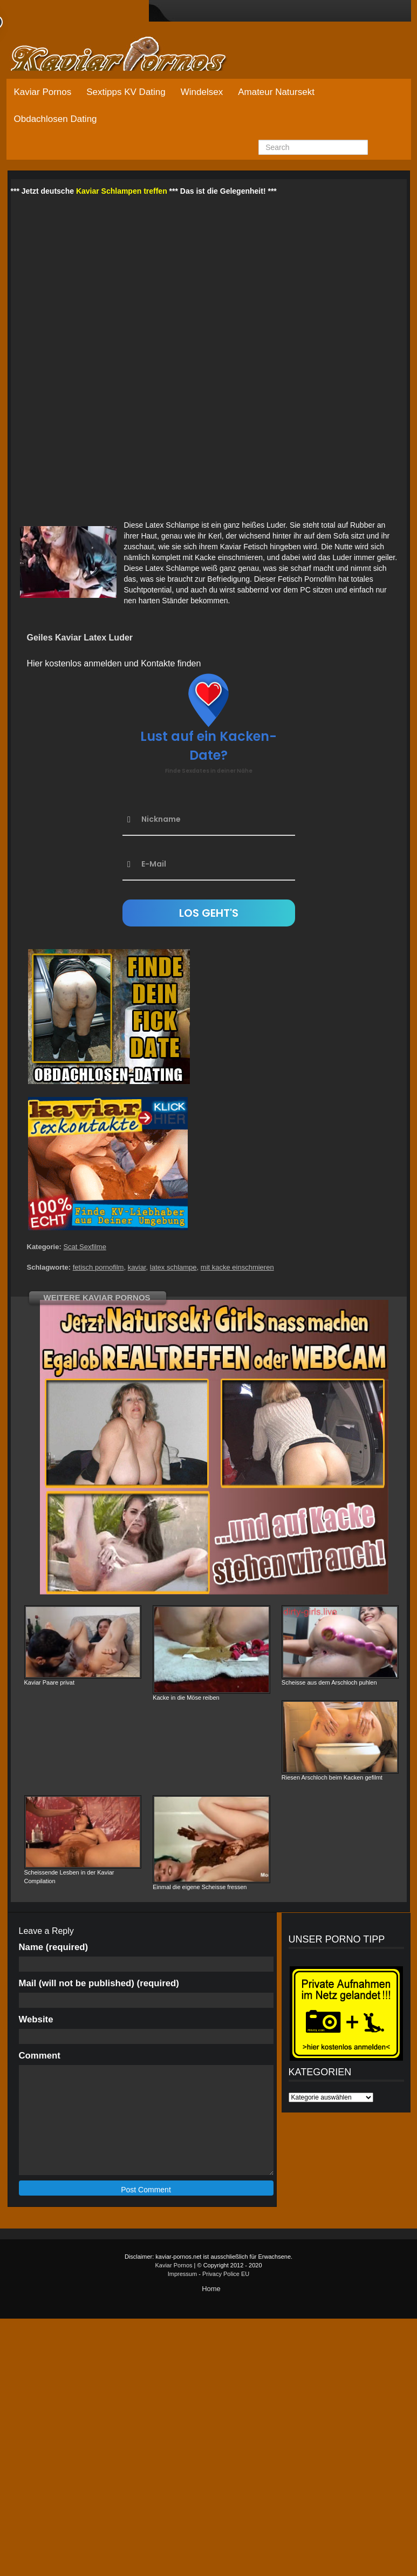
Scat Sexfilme (84, 1247)
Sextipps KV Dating (125, 92)
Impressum (182, 2274)
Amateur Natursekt (276, 92)
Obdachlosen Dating (55, 119)
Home (211, 2289)
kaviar (137, 1267)
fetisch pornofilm (98, 1267)
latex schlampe (173, 1267)
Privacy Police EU (225, 2274)
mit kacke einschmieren (237, 1267)
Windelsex (202, 92)
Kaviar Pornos (43, 92)
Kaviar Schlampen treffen (121, 191)
